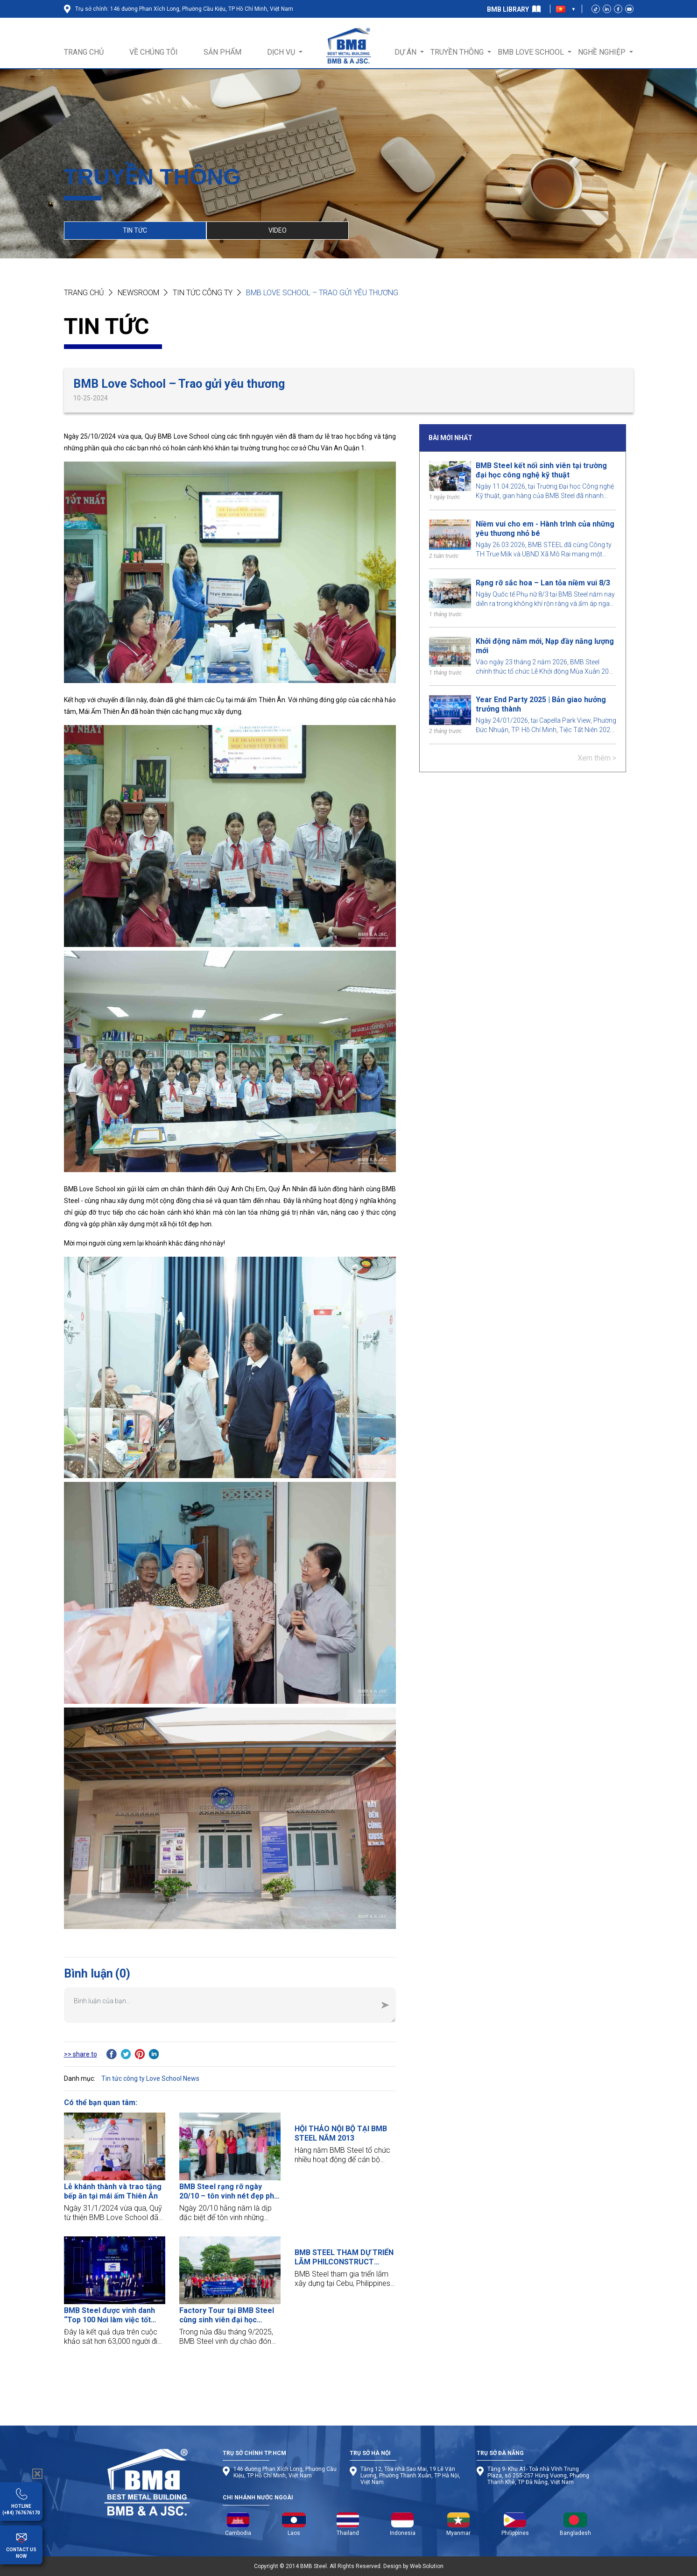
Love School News (172, 2078)
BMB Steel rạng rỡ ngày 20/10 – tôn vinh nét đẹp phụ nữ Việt (228, 2191)
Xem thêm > (596, 758)
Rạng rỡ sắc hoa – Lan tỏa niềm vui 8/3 (543, 582)
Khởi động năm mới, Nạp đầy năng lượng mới (545, 646)
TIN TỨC (135, 230)
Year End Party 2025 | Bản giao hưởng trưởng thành (541, 704)
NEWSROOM (138, 292)
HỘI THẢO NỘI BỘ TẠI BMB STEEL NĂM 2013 (341, 2133)
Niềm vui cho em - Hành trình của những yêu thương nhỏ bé (545, 528)
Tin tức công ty (202, 292)
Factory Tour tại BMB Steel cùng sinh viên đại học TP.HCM (226, 2315)
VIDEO (277, 230)
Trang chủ (84, 292)
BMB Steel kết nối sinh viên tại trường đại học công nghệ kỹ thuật (541, 470)
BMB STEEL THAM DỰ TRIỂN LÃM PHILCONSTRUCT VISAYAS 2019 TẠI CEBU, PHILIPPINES (344, 2257)
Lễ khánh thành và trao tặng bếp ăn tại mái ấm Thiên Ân (113, 2191)
